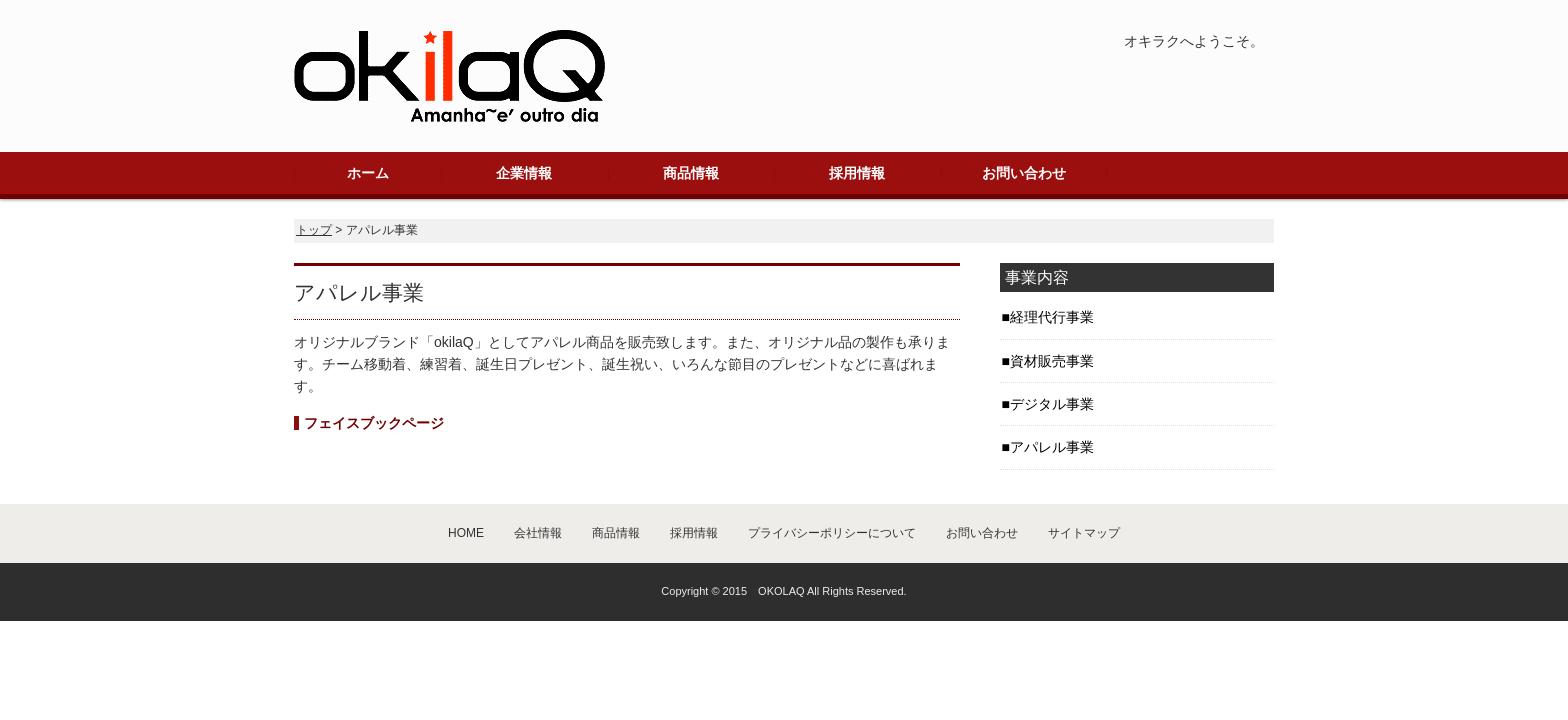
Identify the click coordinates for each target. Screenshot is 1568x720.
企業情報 (524, 173)
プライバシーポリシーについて (832, 533)
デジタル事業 (1052, 404)
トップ (314, 230)
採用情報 (857, 173)
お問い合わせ (1024, 173)
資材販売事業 (1052, 361)
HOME (466, 533)
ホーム (368, 173)
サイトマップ (1084, 533)
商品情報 (691, 173)
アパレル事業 (1052, 447)
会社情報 (538, 533)
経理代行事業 (1052, 317)
